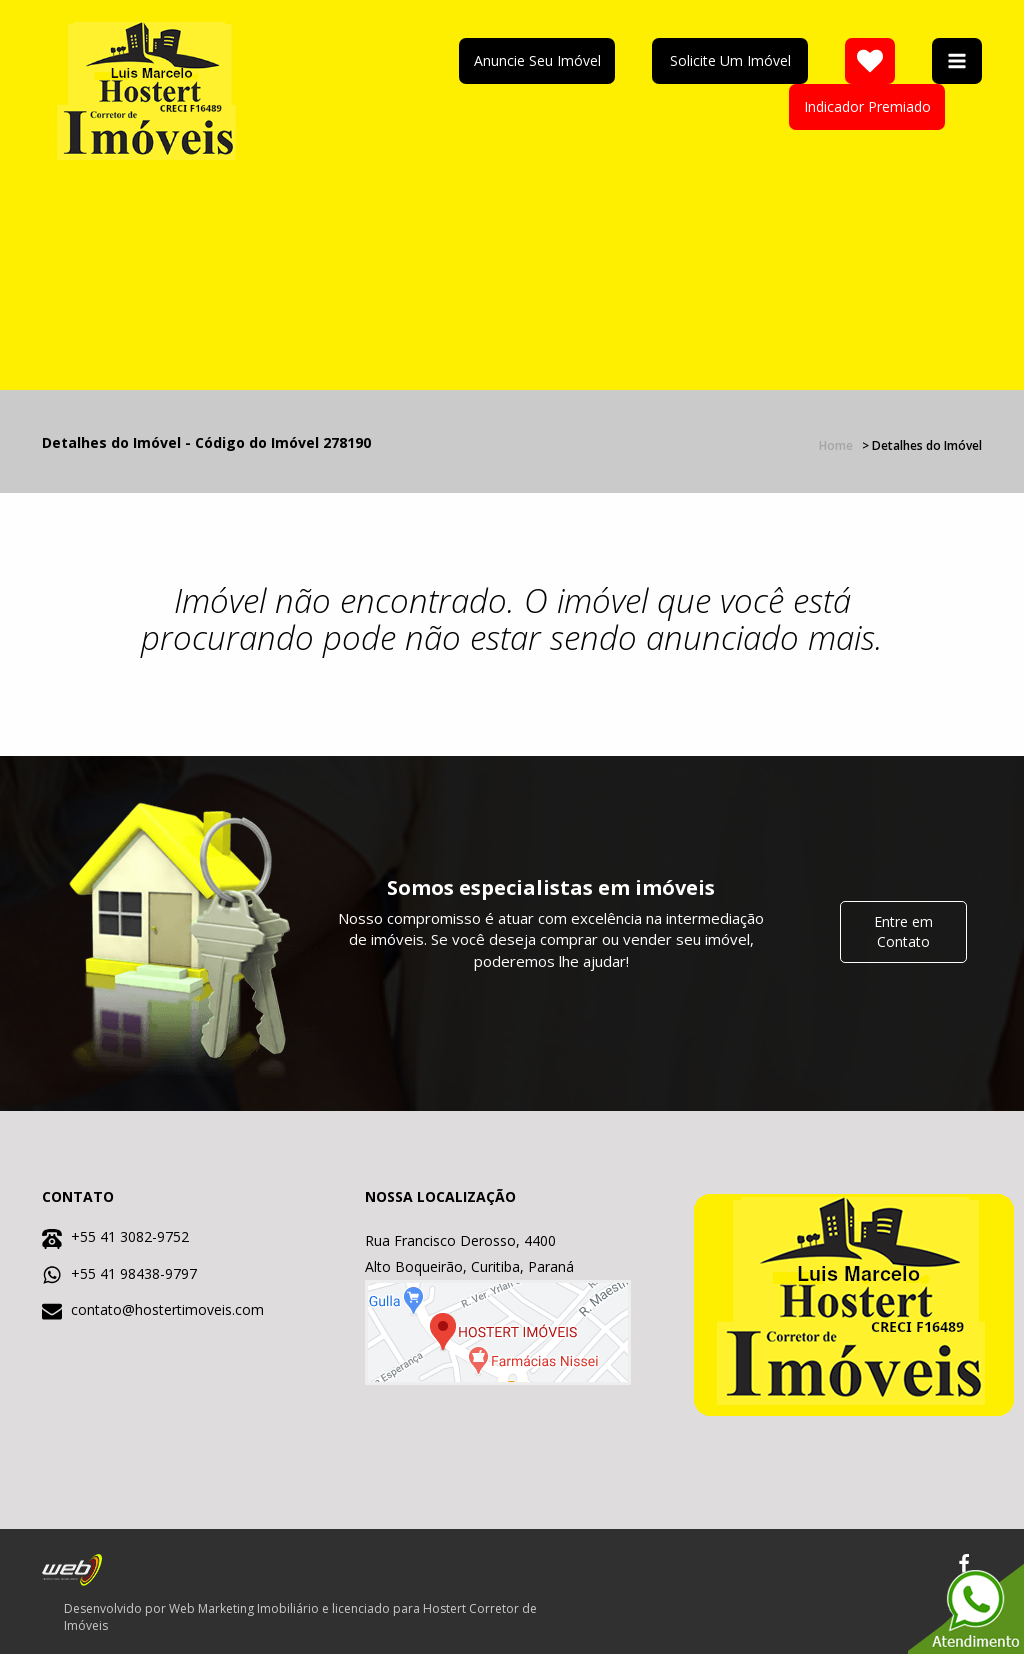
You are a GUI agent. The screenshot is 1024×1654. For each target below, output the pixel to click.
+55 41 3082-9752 (130, 1236)
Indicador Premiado (867, 106)
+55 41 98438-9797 (134, 1273)
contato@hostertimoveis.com (167, 1309)
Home (836, 445)
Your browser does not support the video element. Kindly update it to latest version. (675, 250)
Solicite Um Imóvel (730, 60)
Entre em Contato (903, 931)
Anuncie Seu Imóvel (537, 60)
